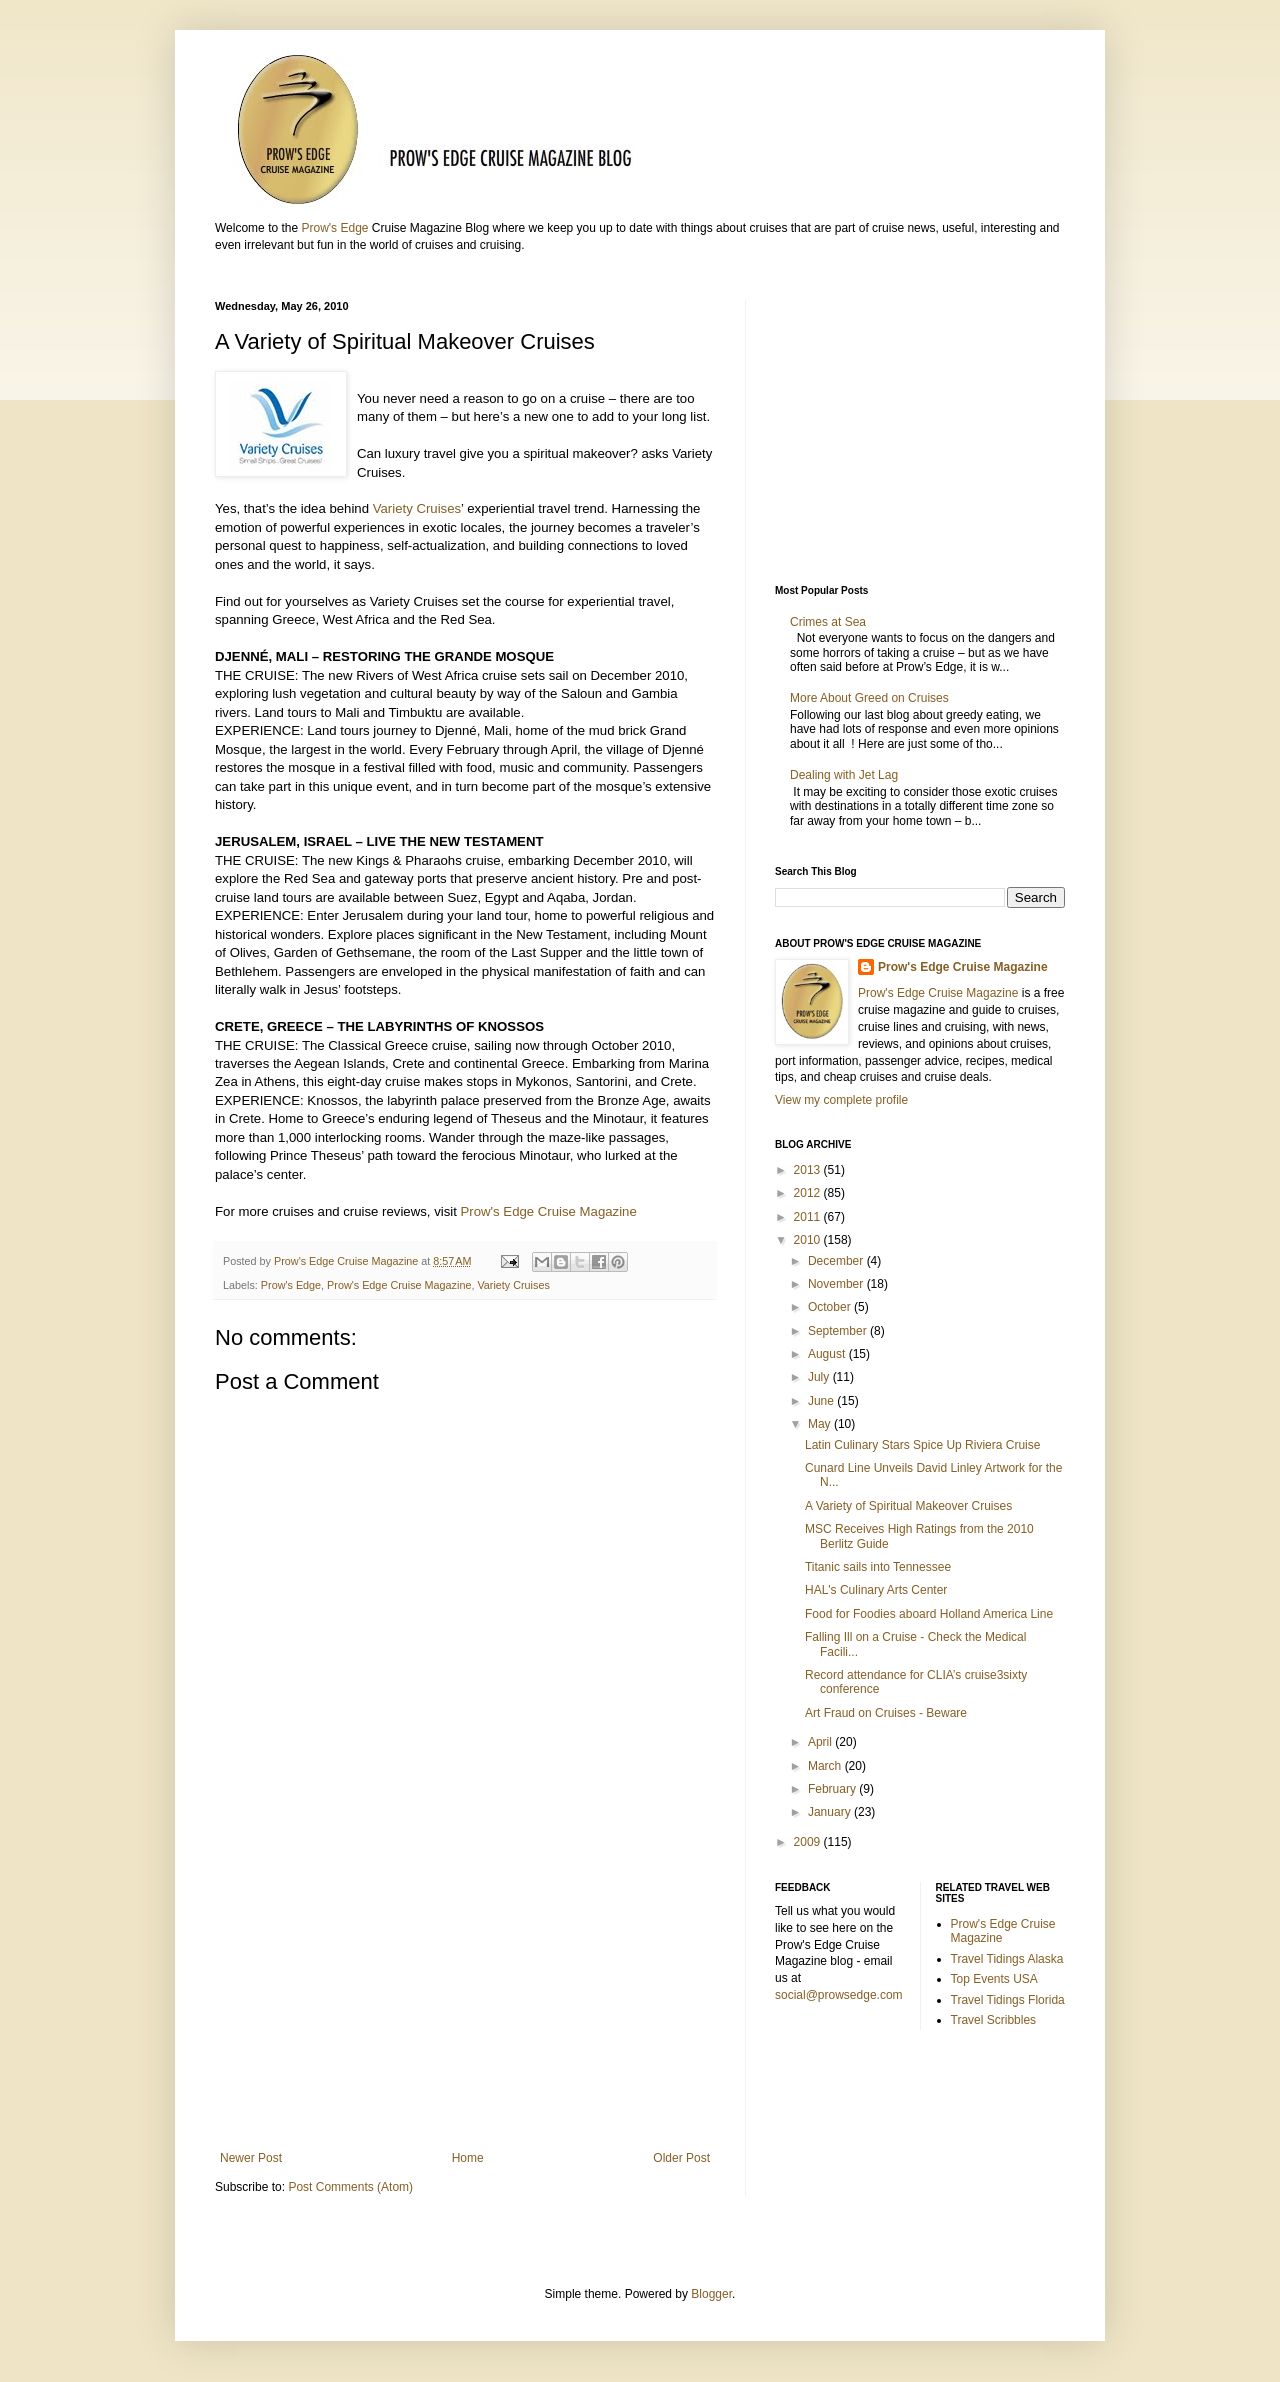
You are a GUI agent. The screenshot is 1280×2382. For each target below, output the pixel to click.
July (820, 1377)
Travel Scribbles (994, 2020)
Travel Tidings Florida (1008, 2000)
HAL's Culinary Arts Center (876, 1590)
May (821, 1424)
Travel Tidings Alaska (1007, 1959)
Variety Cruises (417, 508)
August (828, 1354)
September (839, 1331)
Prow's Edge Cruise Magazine (549, 1211)
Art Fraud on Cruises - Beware (886, 1713)
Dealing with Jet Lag (844, 775)
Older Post (681, 2158)
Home (468, 2158)
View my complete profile (841, 1100)
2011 (809, 1217)
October (831, 1307)
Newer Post (251, 2158)
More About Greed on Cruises (869, 698)
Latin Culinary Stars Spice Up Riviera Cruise (922, 1445)
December (837, 1261)
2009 (809, 1842)
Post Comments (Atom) (350, 2187)
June (822, 1401)
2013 (809, 1170)
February (833, 1789)
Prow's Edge (334, 228)
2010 (809, 1240)
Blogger (711, 2294)
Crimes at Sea (831, 622)
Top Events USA (994, 1979)
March (826, 1766)
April (821, 1742)
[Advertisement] (465, 1986)
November (837, 1284)
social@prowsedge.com (839, 1995)
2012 (809, 1193)
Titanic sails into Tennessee (878, 1567)
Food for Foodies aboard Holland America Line (929, 1614)
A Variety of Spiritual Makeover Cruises (908, 1506)
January (831, 1812)
